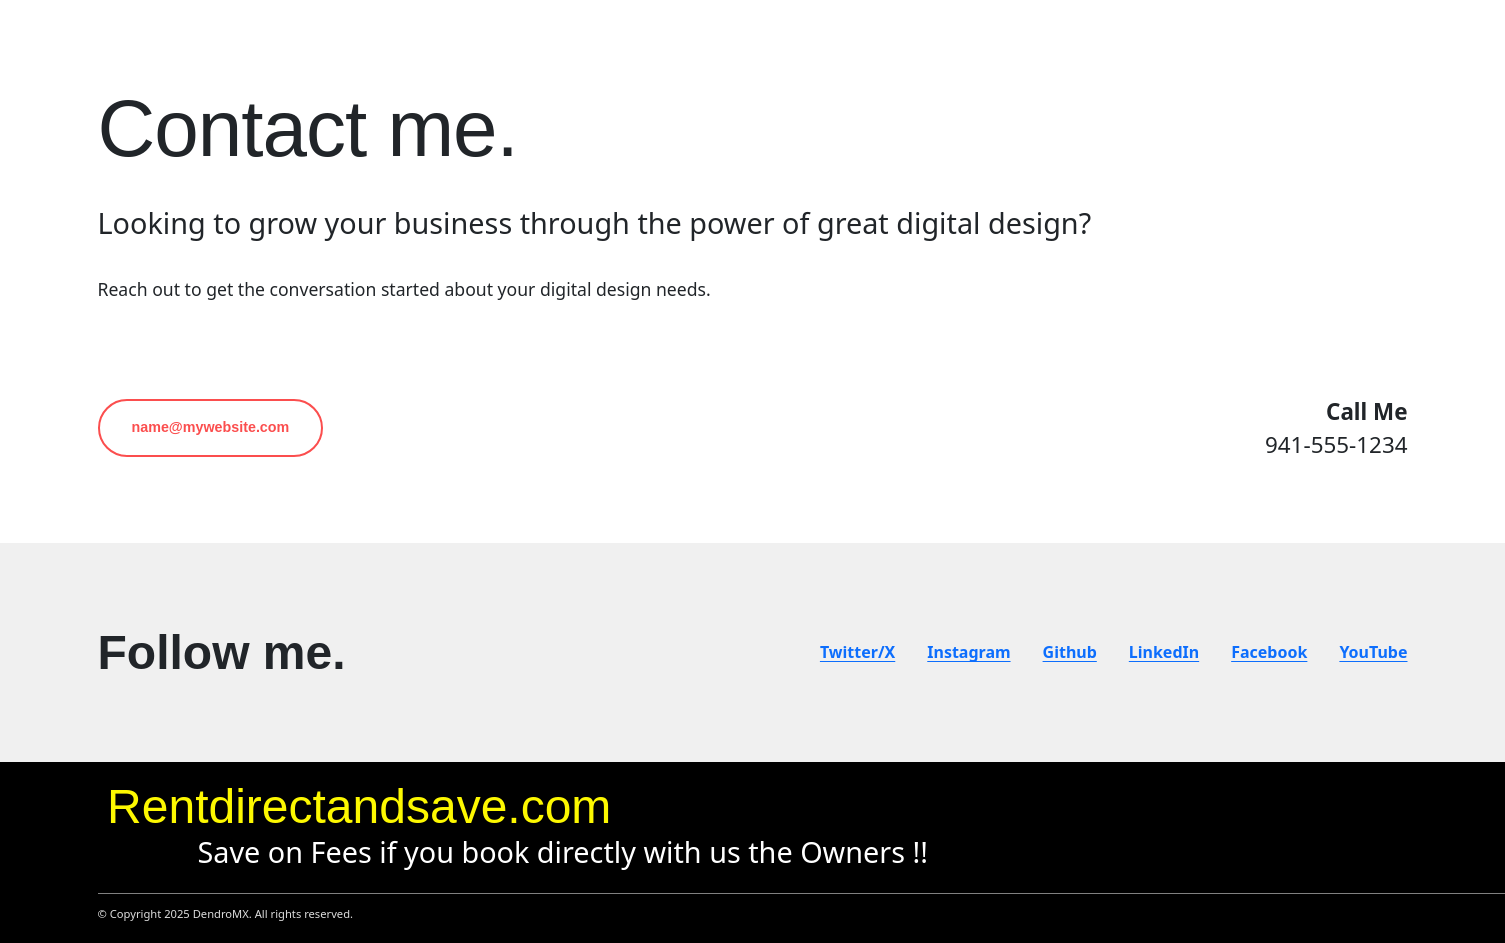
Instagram (968, 652)
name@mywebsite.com (211, 427)
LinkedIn (1164, 652)
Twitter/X (857, 652)
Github (1070, 652)
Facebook (1269, 652)
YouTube (1373, 652)
